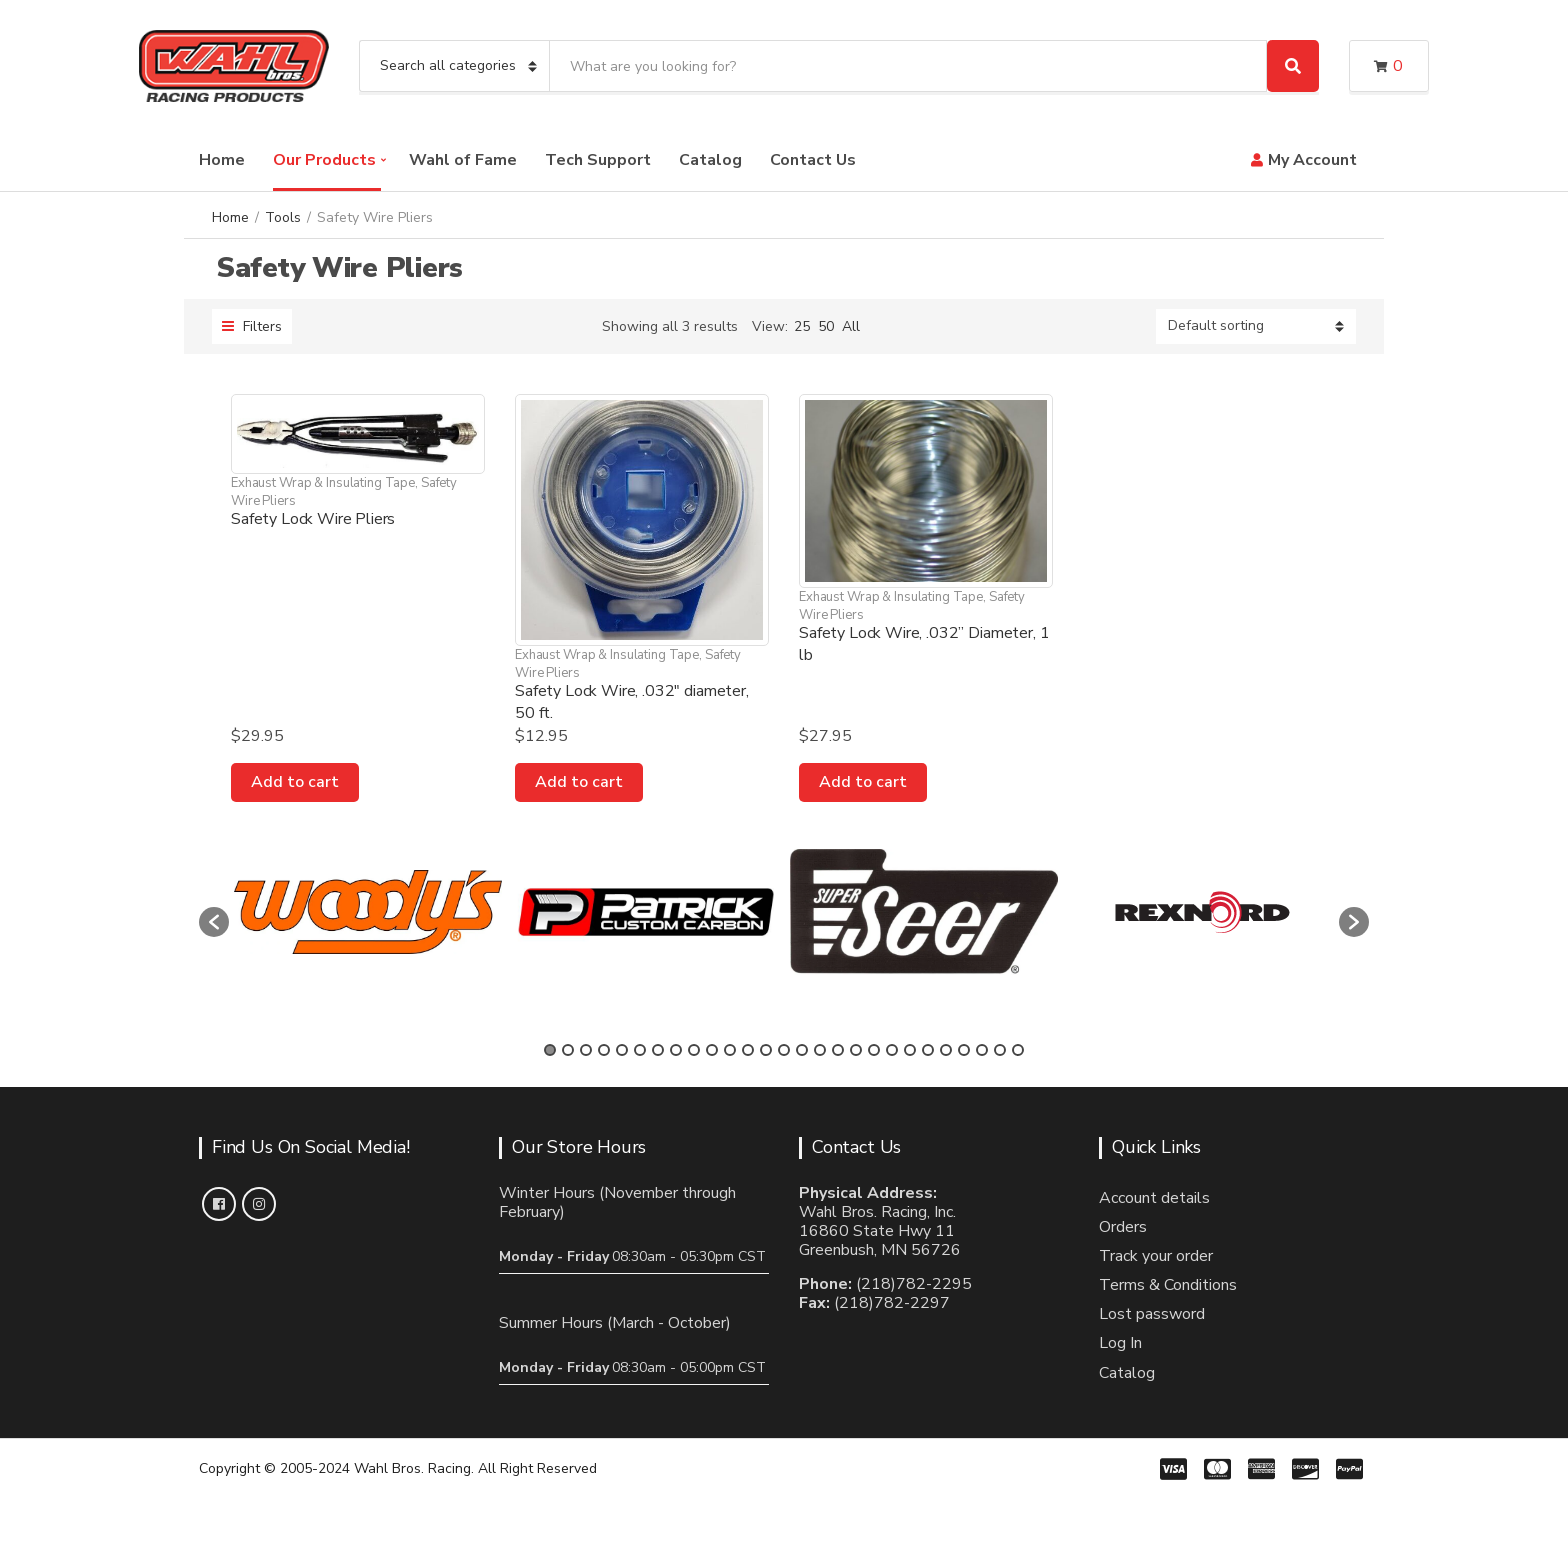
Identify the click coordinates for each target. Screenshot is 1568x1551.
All (851, 326)
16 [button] (820, 1050)
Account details (1154, 1198)
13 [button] (766, 1050)
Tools (283, 217)
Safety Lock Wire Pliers (313, 519)
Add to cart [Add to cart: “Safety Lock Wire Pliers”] (295, 782)
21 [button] (910, 1050)
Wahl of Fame (463, 160)
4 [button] (604, 1050)
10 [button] (712, 1050)
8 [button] (676, 1050)
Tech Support (598, 160)
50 (826, 326)
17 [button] (838, 1050)
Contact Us (813, 160)
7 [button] (658, 1050)
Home (222, 160)
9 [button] (694, 1050)
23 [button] (946, 1050)
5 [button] (622, 1050)
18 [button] (856, 1050)
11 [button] (730, 1050)
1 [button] (550, 1050)
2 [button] (568, 1050)
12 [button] (748, 1050)
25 (802, 326)
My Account (1312, 160)
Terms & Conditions (1168, 1285)
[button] (214, 922)
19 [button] (874, 1050)
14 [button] (784, 1050)
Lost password (1152, 1314)
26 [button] (1000, 1050)
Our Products (324, 160)
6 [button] (640, 1050)
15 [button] (802, 1050)
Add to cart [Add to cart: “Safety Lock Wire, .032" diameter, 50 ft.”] (579, 782)
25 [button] (982, 1050)
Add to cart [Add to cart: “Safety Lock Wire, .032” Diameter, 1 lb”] (863, 782)
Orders (1123, 1227)
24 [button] (964, 1050)
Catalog (710, 160)
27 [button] (1018, 1050)
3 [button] (586, 1050)
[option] (368, 912)
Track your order (1156, 1256)
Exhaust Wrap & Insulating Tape (323, 483)
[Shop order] (1256, 326)
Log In (1120, 1343)
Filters (252, 326)
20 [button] (892, 1050)
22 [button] (928, 1050)
